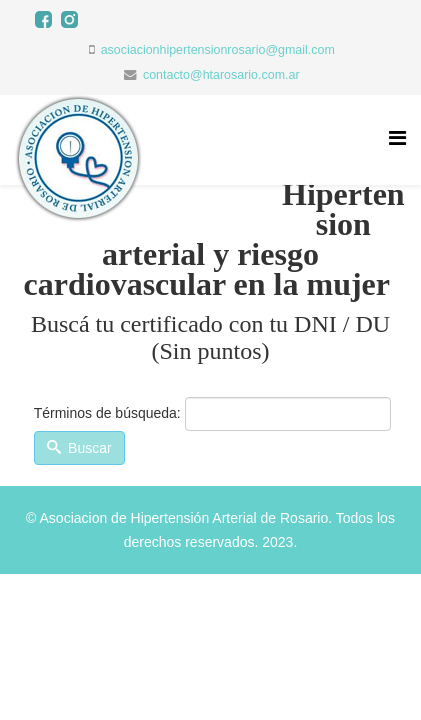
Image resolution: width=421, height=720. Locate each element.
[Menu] (397, 138)
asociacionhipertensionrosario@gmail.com (218, 50)
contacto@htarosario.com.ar (221, 75)
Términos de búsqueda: (107, 413)
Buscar (79, 448)
